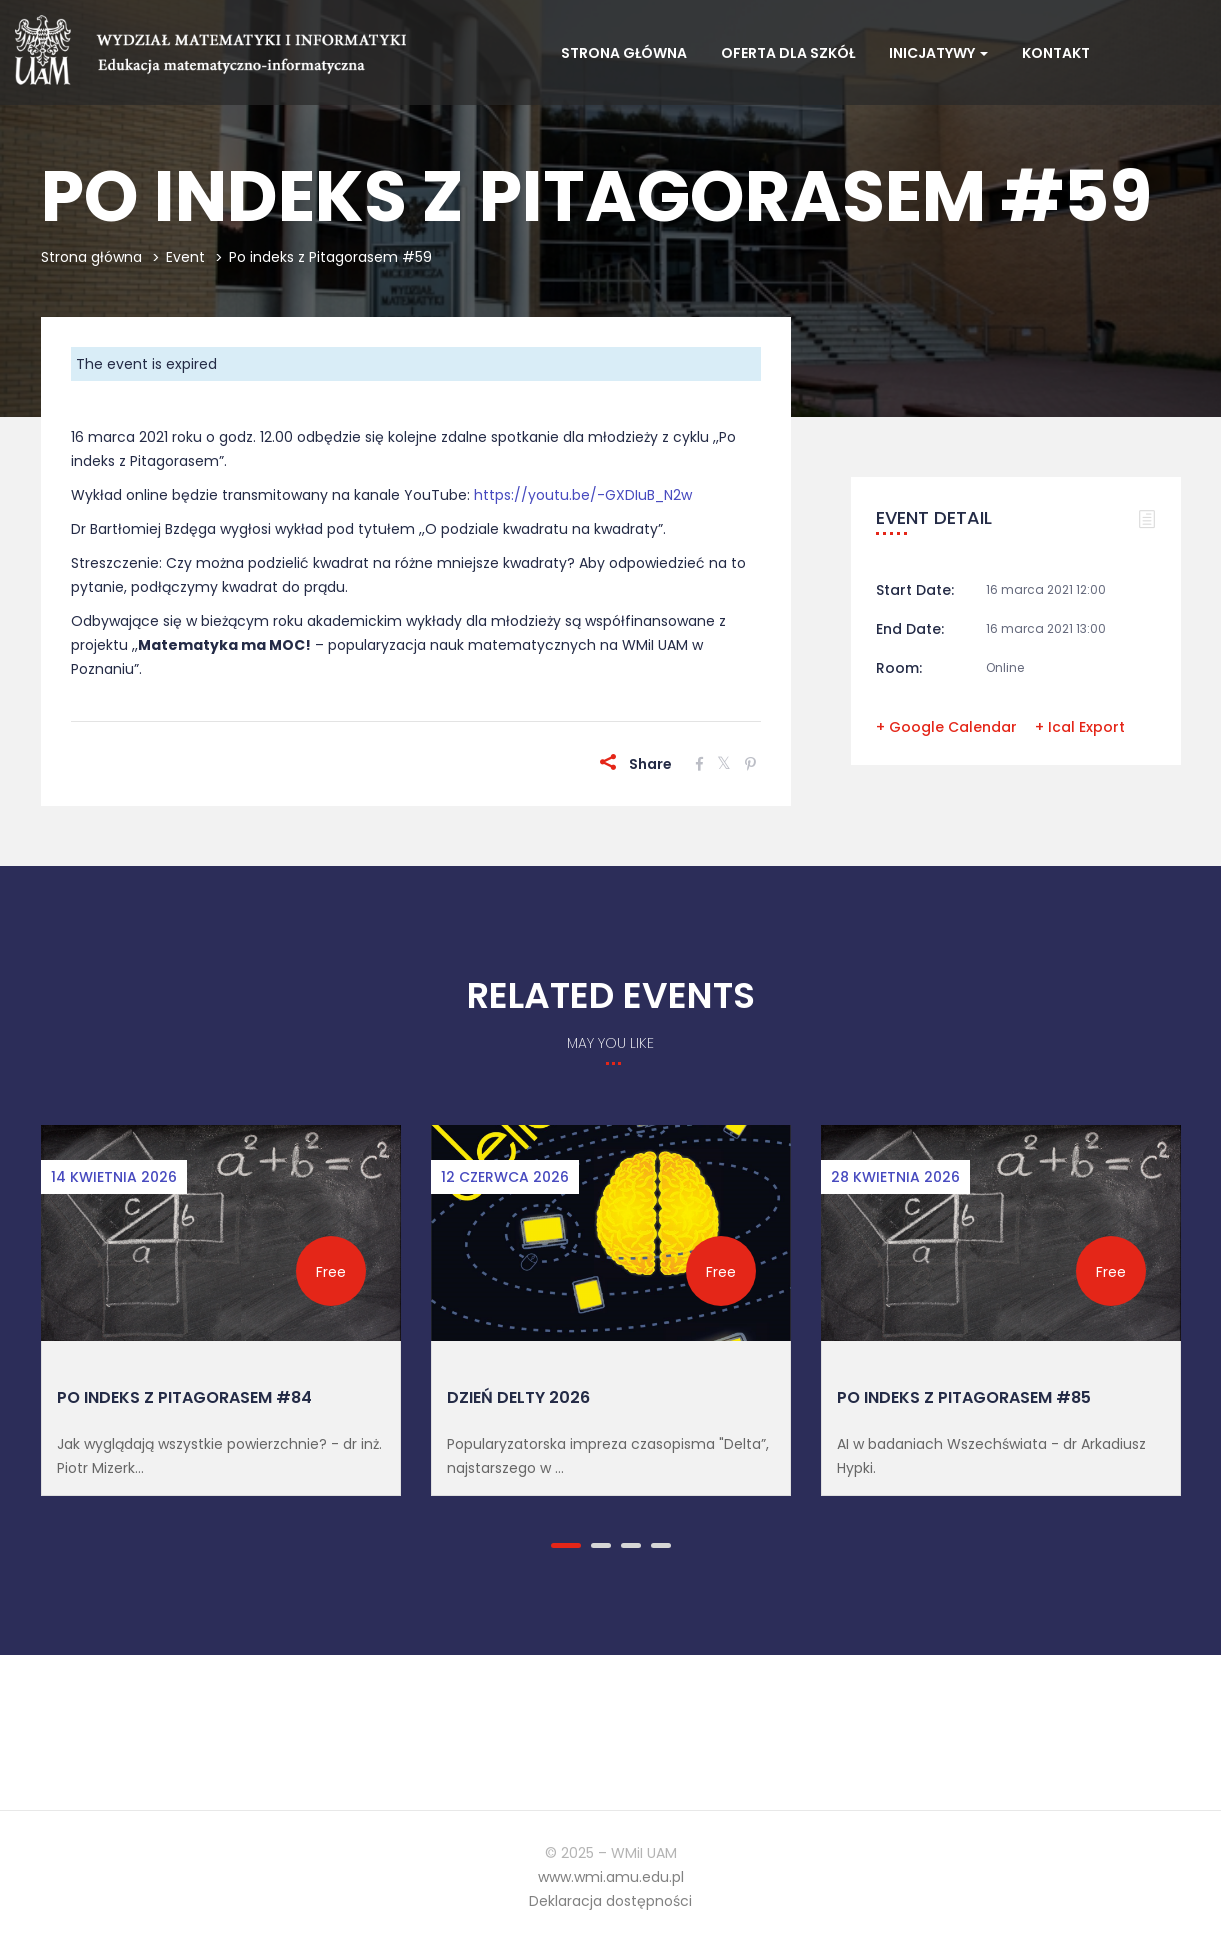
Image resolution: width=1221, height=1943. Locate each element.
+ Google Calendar (946, 727)
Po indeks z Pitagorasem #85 (964, 1397)
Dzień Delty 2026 (518, 1397)
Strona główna (624, 53)
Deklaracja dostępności (610, 1901)
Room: (899, 668)
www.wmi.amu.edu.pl (611, 1877)
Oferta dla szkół (788, 53)
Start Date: (915, 590)
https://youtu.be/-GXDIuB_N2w (583, 495)
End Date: (910, 629)
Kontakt (1056, 53)
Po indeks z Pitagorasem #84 (184, 1397)
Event (185, 257)
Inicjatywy (938, 53)
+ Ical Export (1080, 727)
